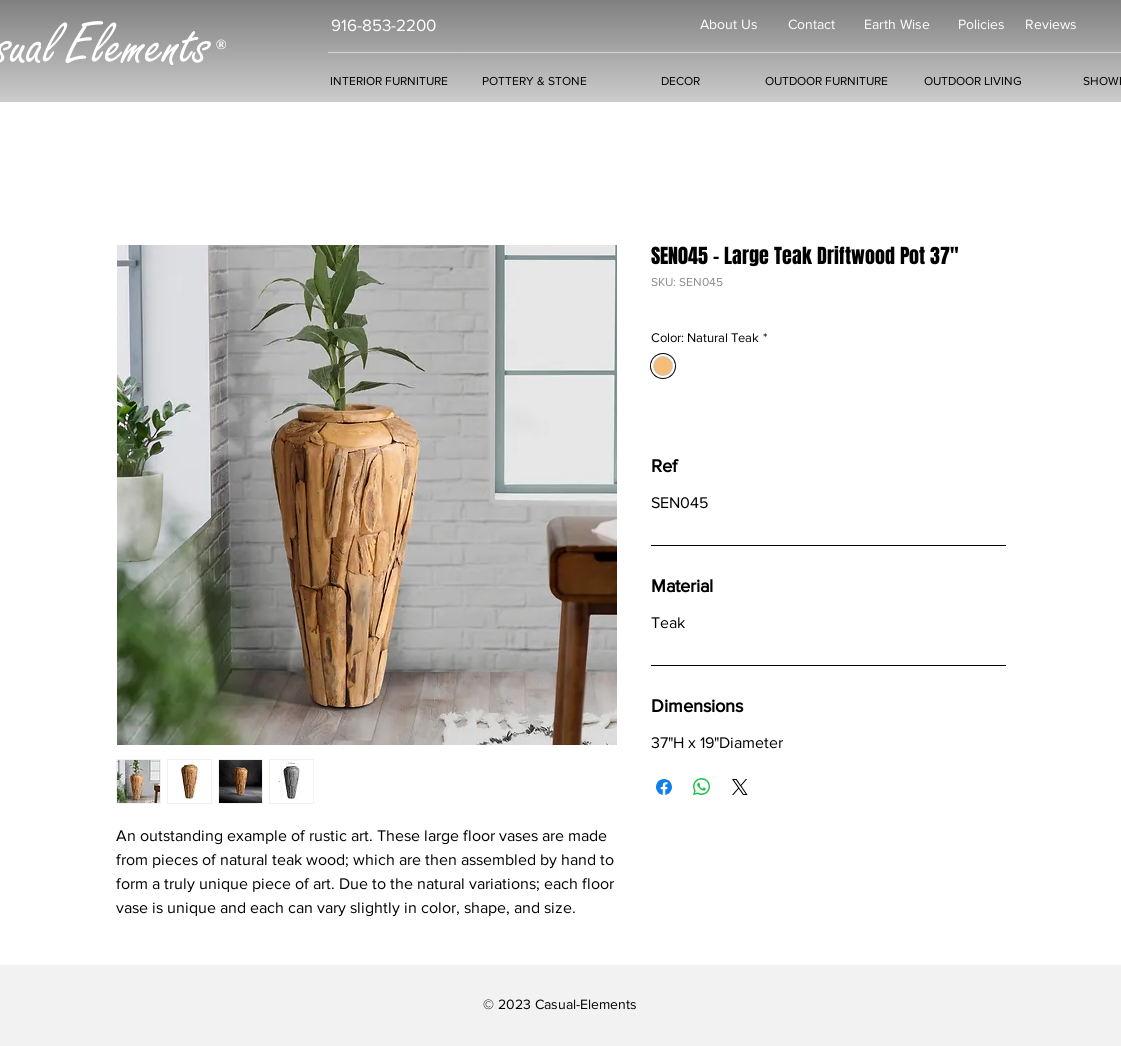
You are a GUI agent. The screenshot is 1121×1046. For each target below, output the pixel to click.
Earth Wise (897, 24)
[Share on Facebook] (664, 787)
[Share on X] (740, 787)
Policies (981, 24)
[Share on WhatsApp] (702, 787)
